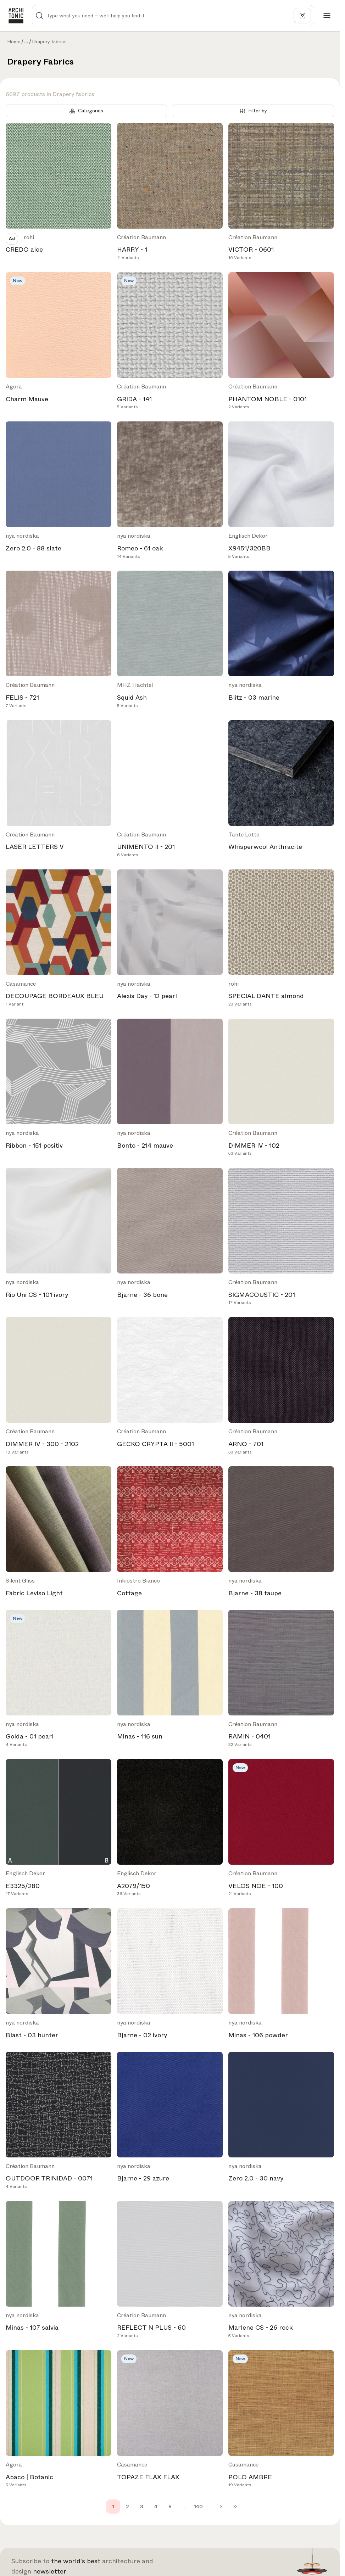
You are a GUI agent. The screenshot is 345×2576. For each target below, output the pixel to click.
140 (198, 2506)
